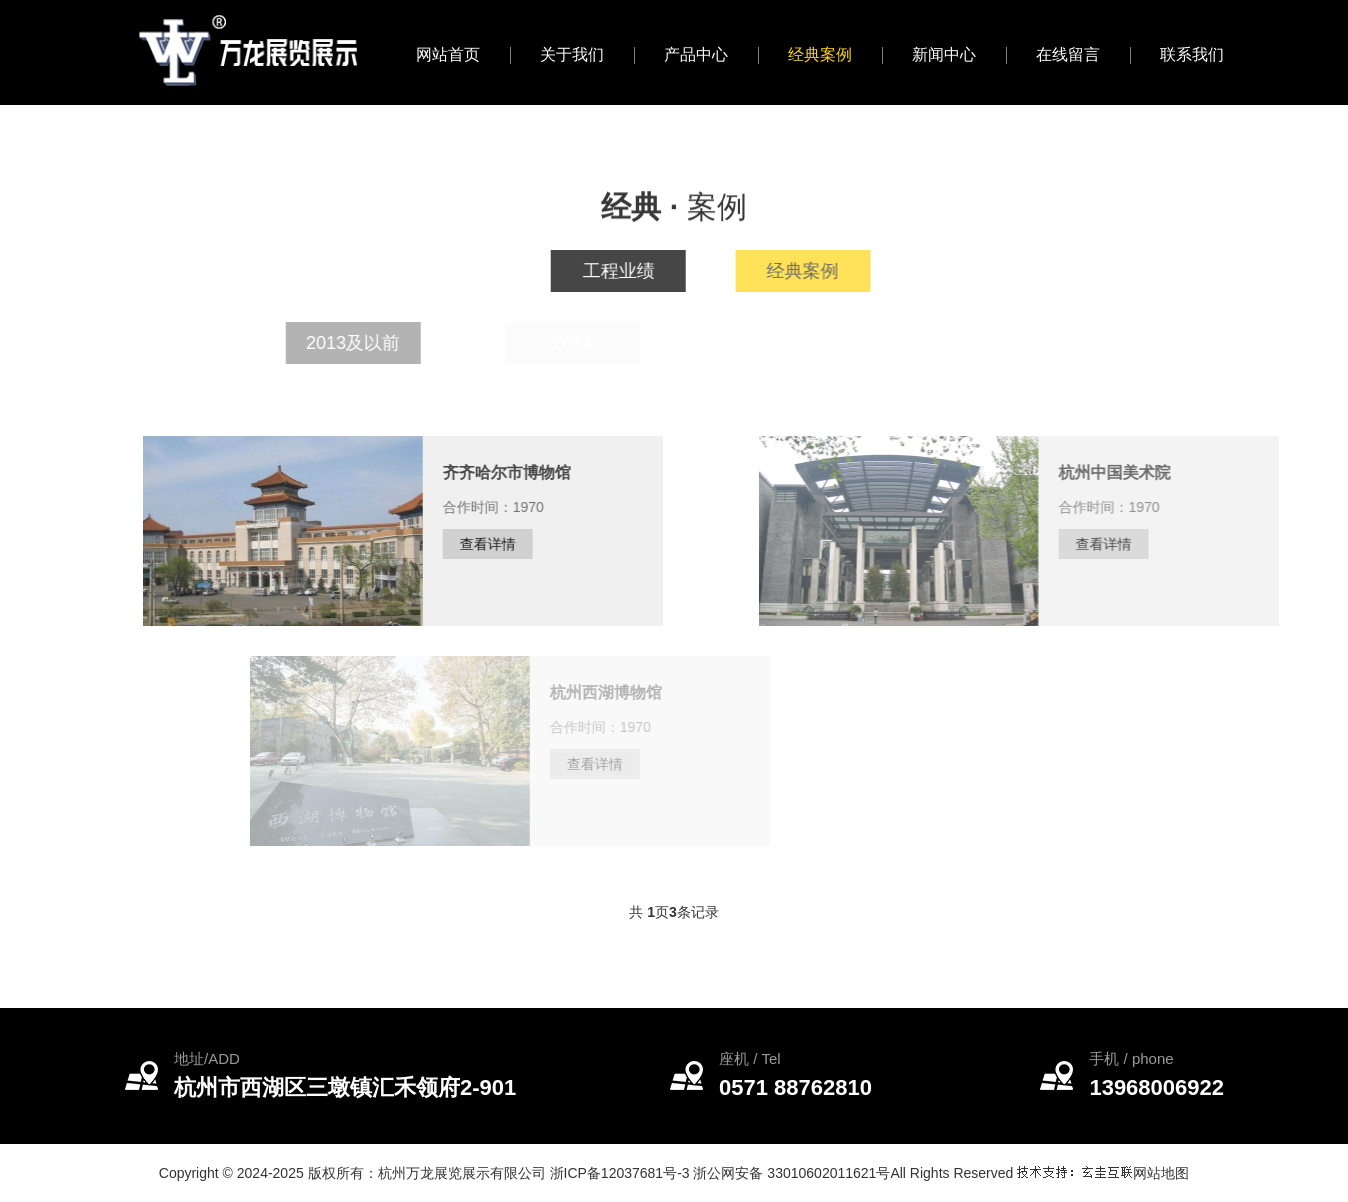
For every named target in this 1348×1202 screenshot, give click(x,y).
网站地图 (1161, 1173)
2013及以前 (383, 343)
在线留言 (1068, 54)
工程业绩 (627, 271)
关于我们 (572, 54)
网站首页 (448, 54)
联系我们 (1192, 54)
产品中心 (696, 54)
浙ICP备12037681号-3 (620, 1173)
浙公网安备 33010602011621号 (791, 1173)
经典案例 (820, 54)
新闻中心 (944, 54)
